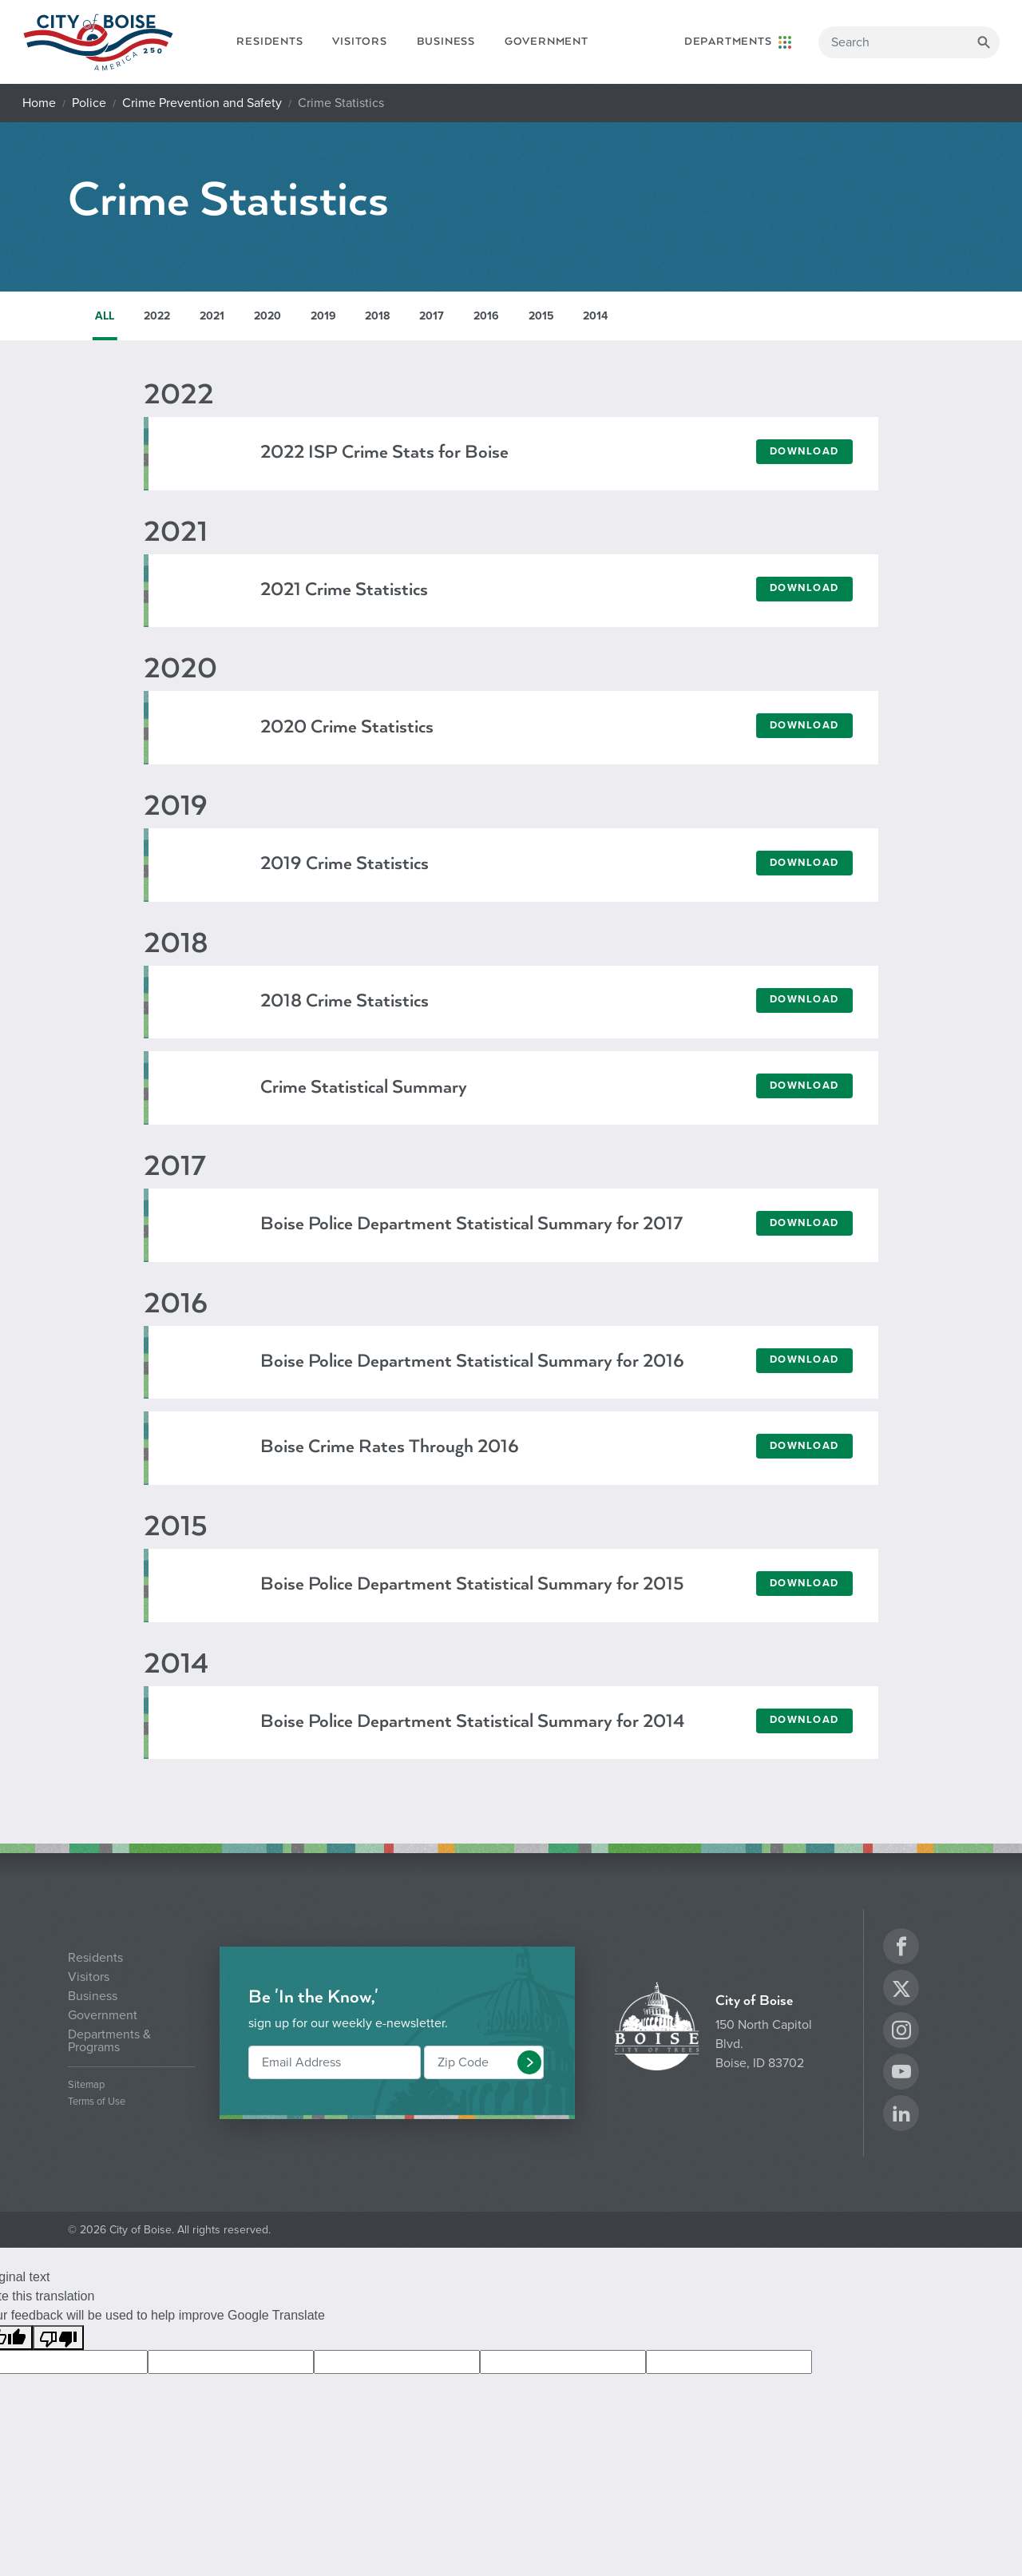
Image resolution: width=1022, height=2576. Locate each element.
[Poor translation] (58, 2337)
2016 (486, 316)
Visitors (359, 41)
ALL (104, 316)
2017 (431, 316)
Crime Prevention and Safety (202, 103)
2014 (595, 316)
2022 (157, 316)
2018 (377, 316)
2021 (212, 316)
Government (546, 41)
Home (39, 103)
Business (446, 41)
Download (804, 451)
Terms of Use (96, 2102)
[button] (529, 2062)
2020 (267, 316)
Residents (269, 41)
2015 (541, 316)
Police (89, 103)
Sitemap (86, 2085)
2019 (323, 316)
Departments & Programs (109, 2041)
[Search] (909, 42)
